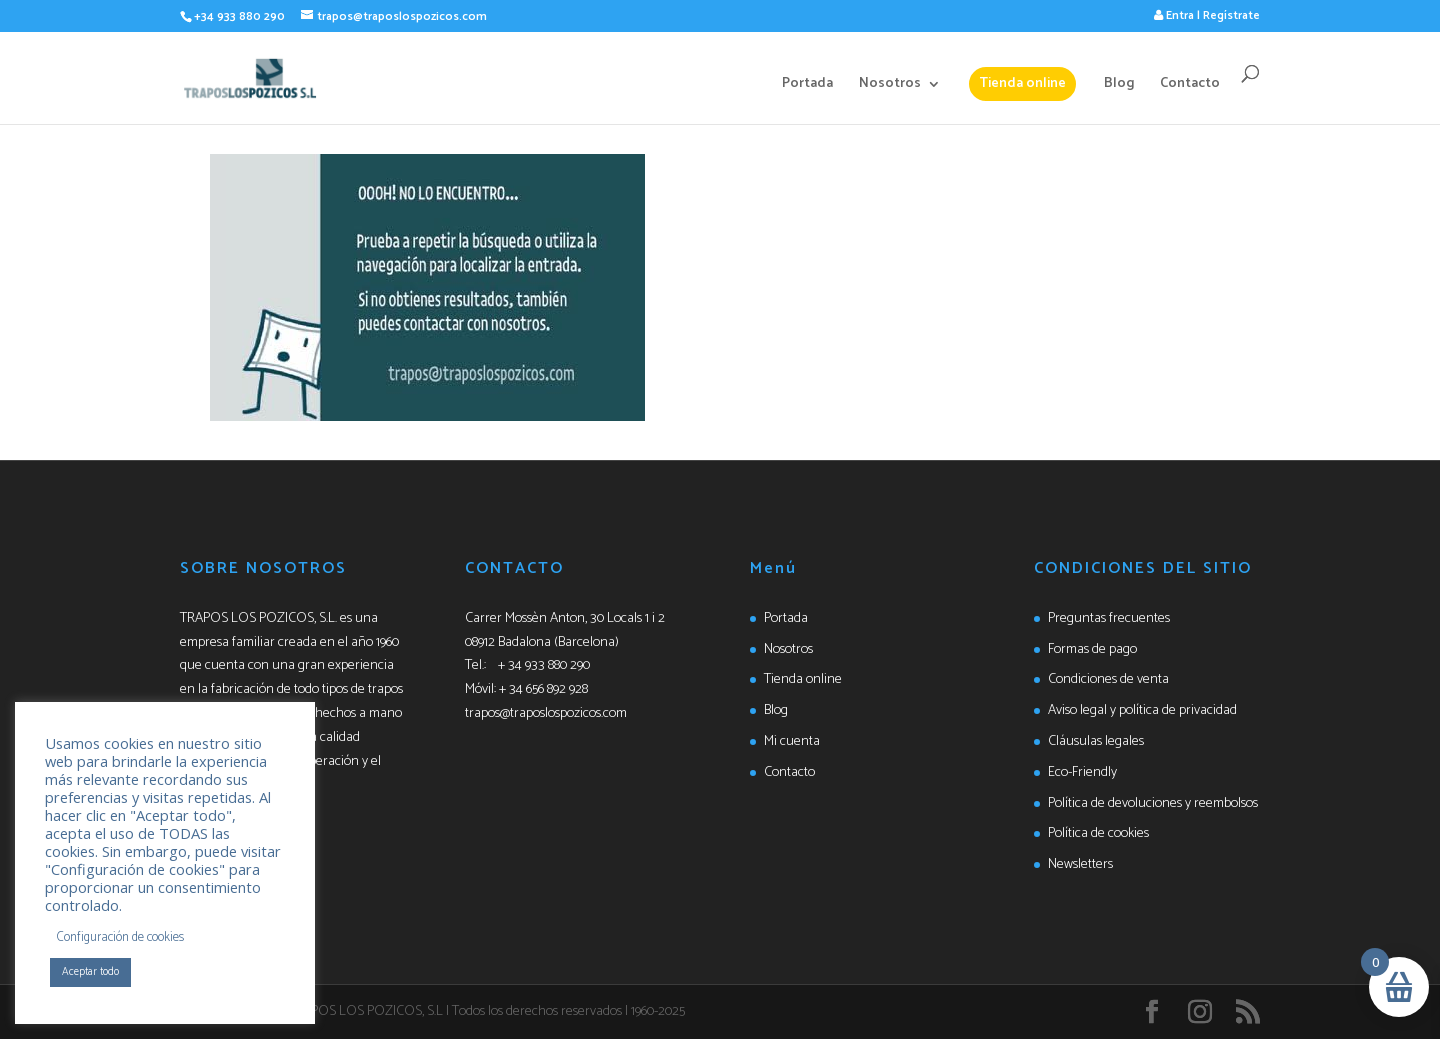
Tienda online (1022, 83)
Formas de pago (1092, 649)
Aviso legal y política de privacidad (1142, 710)
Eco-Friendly (1082, 772)
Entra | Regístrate (1207, 15)
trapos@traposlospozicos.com (546, 713)
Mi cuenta (792, 741)
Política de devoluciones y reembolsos (1153, 803)
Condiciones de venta (1108, 679)
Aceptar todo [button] (90, 972)
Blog (1119, 86)
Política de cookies (1098, 833)
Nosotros (890, 86)
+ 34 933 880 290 (544, 665)
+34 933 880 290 (239, 16)
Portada (807, 86)
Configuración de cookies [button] (120, 937)
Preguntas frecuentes (1109, 618)
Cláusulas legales (1096, 741)
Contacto (1190, 86)
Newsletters (1080, 864)
